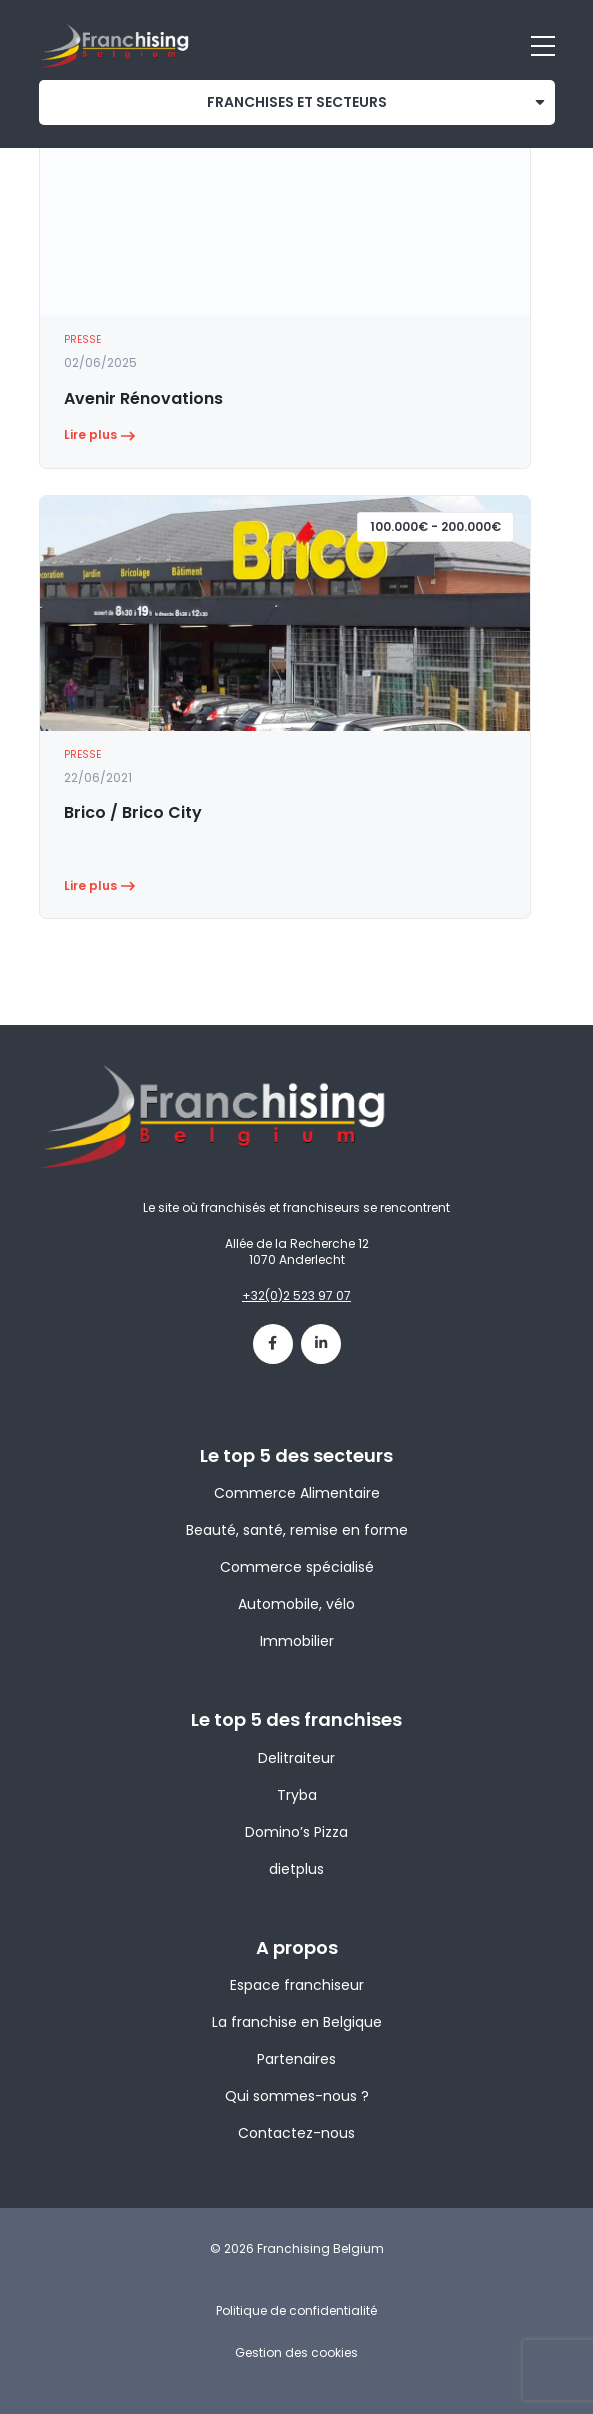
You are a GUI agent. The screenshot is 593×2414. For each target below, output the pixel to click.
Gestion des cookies (296, 2352)
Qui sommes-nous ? (297, 2096)
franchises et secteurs (297, 102)
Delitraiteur (296, 1758)
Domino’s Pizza (296, 1832)
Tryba (297, 1795)
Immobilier (297, 1641)
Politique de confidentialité (296, 2310)
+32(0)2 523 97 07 (296, 1295)
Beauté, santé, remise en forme (297, 1530)
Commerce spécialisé (297, 1567)
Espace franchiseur (297, 1985)
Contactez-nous (296, 2133)
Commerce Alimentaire (297, 1493)
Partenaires (296, 2059)
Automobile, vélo (296, 1604)
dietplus (296, 1869)
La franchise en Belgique (297, 2022)
